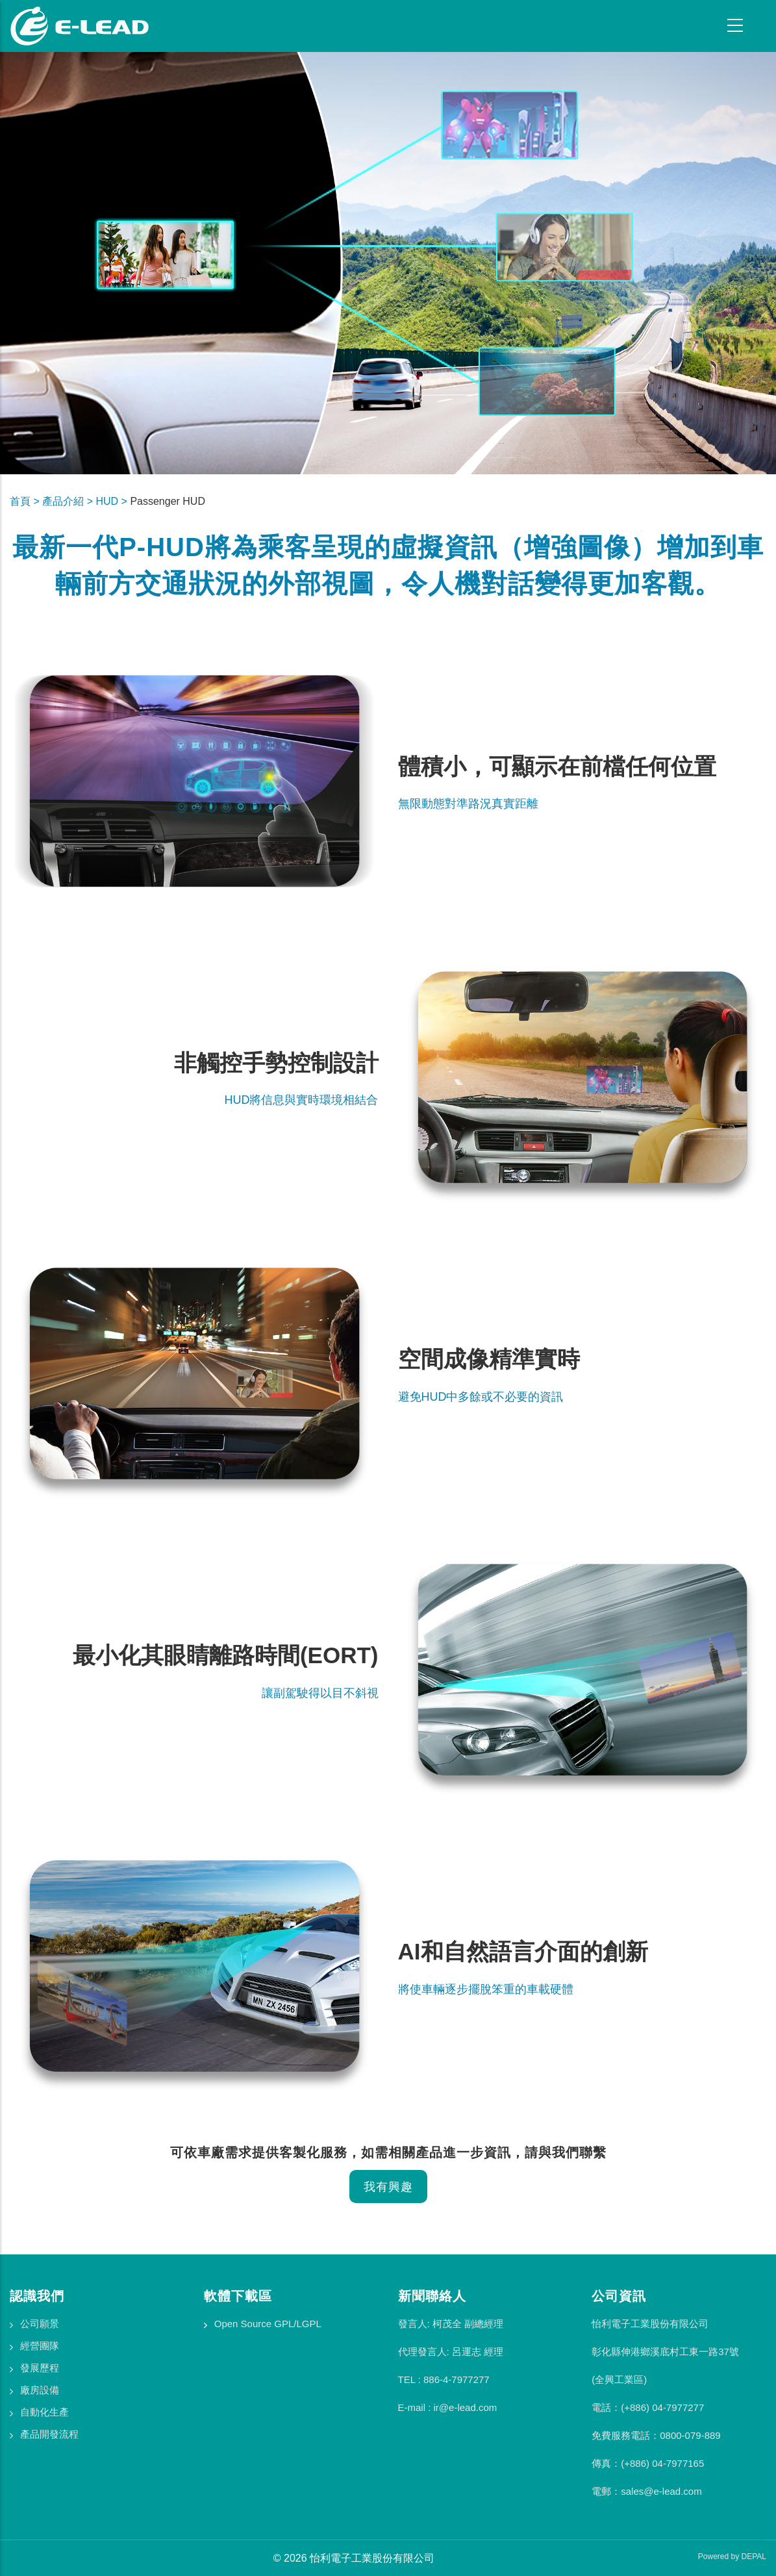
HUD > (112, 501)
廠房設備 (39, 2389)
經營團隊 (39, 2345)
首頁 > (26, 501)
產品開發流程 (49, 2434)
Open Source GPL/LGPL (267, 2323)
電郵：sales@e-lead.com (646, 2491)
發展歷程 (39, 2367)
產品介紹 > (68, 501)
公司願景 (39, 2323)
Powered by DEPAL (732, 2556)
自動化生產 (44, 2411)
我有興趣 (388, 2186)
